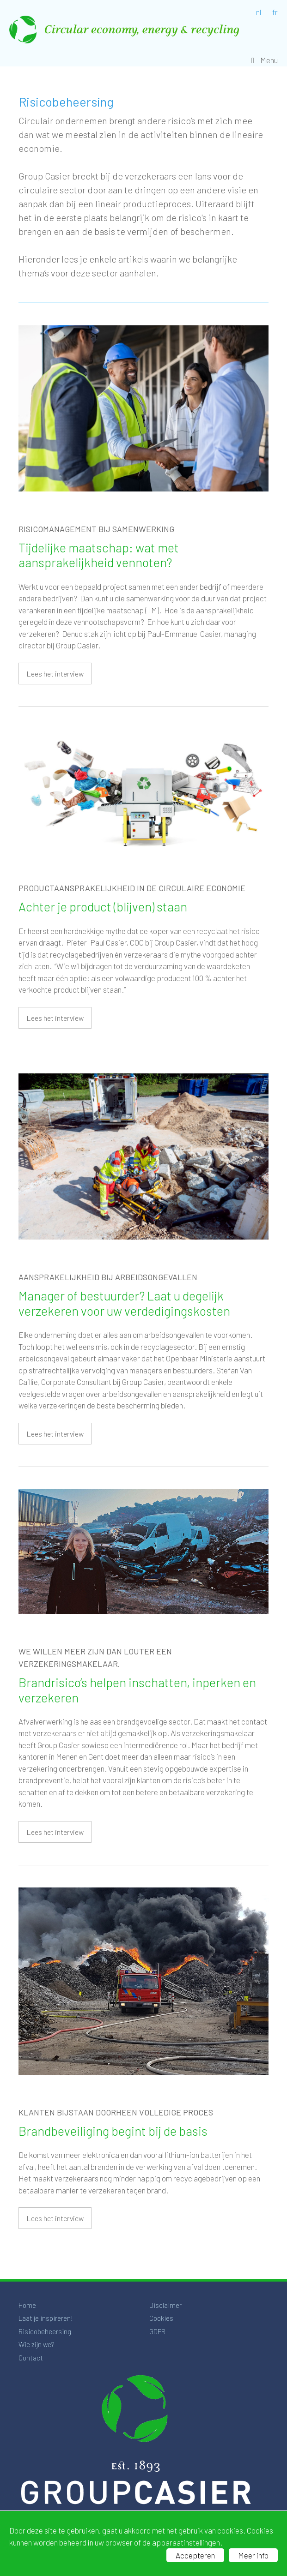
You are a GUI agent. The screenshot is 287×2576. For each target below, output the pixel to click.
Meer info (253, 2555)
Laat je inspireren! (45, 2318)
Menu (269, 60)
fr (275, 12)
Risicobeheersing (44, 2331)
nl (258, 12)
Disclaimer (165, 2305)
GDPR (157, 2331)
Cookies (161, 2318)
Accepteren (195, 2555)
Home (27, 2305)
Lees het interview (55, 673)
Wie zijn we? (36, 2344)
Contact (30, 2358)
